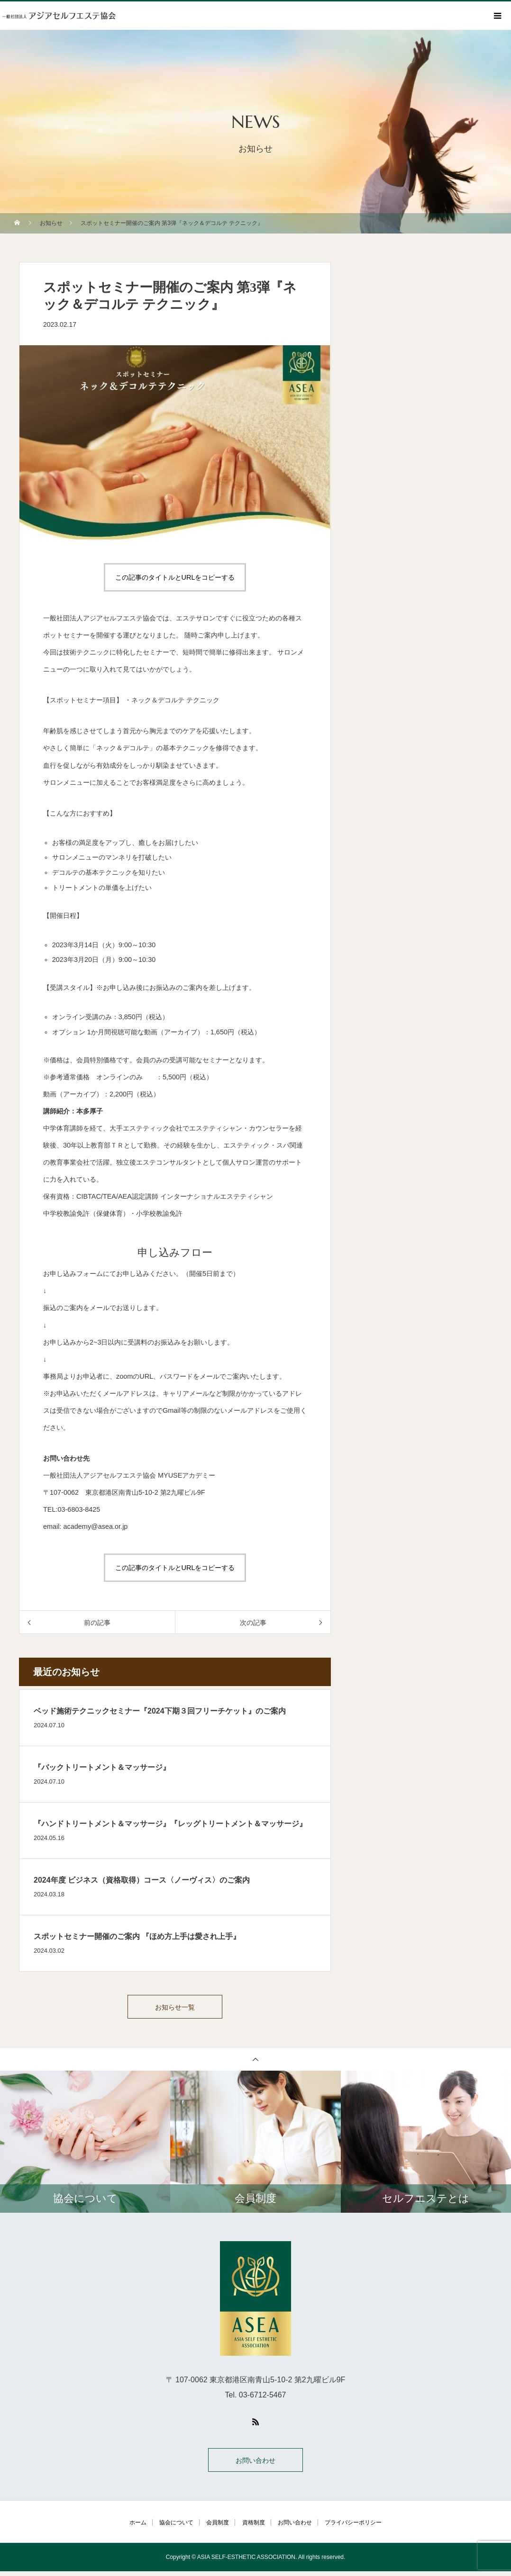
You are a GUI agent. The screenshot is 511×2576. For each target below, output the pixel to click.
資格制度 (253, 2527)
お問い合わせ (255, 2465)
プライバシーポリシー (353, 2527)
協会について (176, 2527)
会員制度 (217, 2527)
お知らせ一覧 (175, 2009)
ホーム (137, 2527)
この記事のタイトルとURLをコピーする (175, 577)
